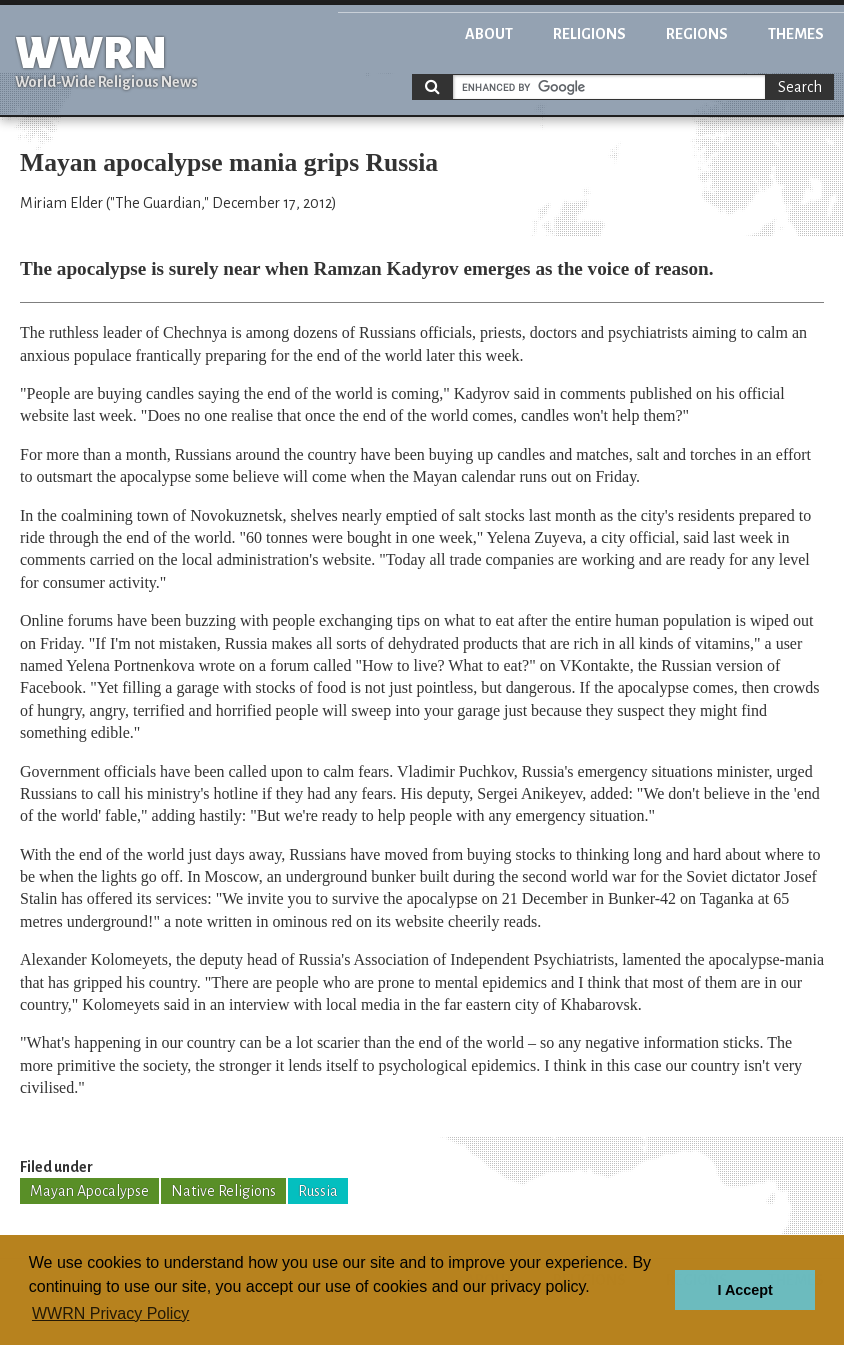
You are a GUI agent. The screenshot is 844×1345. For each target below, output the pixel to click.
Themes (796, 34)
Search (800, 87)
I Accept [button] (744, 1290)
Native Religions (223, 1191)
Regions (697, 34)
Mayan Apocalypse (89, 1191)
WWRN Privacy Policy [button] (110, 1313)
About (489, 34)
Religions (589, 34)
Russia (318, 1191)
